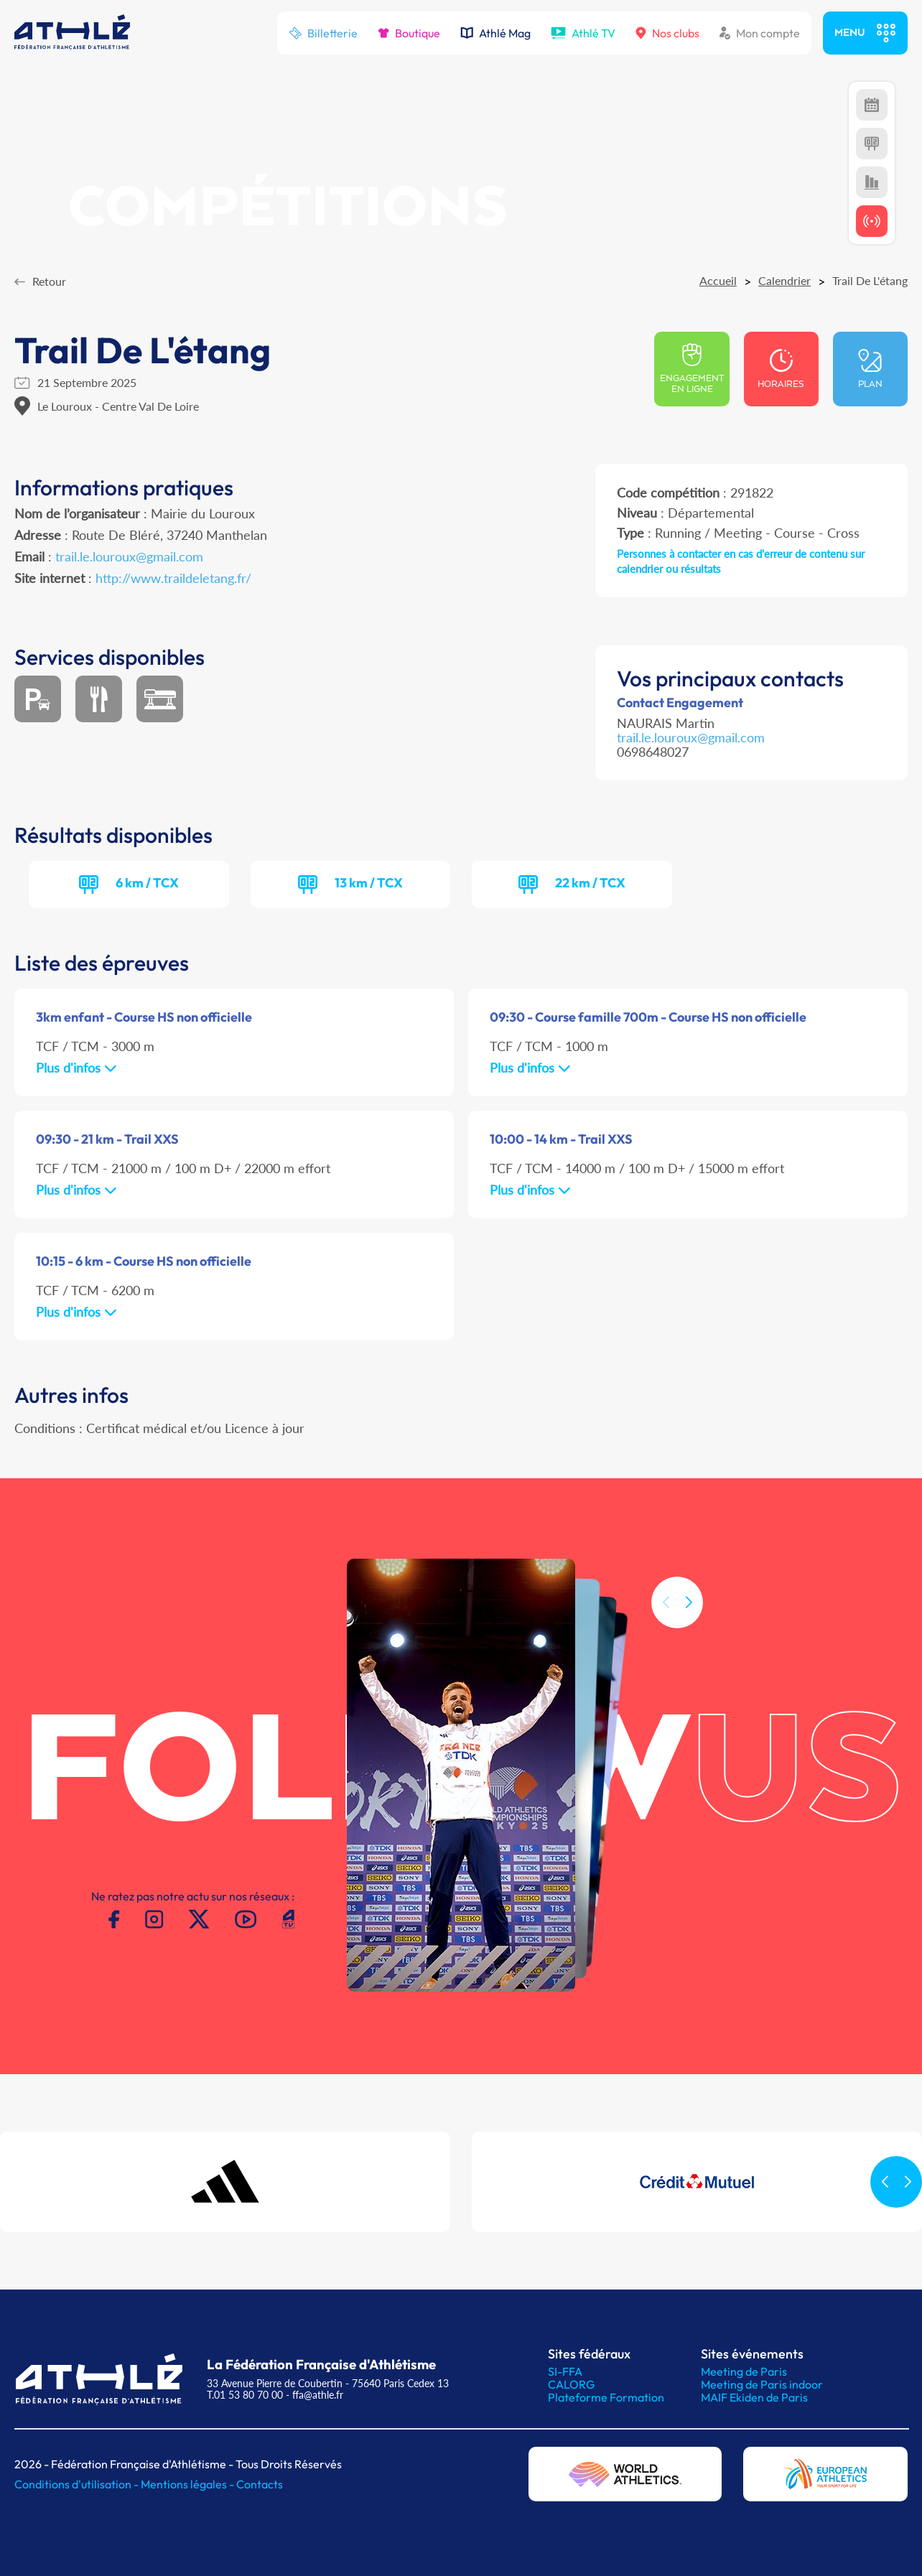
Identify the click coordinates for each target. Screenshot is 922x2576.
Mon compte (760, 33)
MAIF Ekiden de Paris (754, 2397)
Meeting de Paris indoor (762, 2384)
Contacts (259, 2484)
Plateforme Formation (606, 2397)
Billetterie (323, 33)
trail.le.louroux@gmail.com (129, 556)
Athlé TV (583, 33)
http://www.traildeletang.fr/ (173, 578)
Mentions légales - (188, 2484)
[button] (688, 1652)
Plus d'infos (76, 1067)
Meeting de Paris (744, 2371)
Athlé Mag (495, 33)
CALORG (571, 2384)
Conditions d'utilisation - (77, 2484)
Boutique (409, 33)
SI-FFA (565, 2371)
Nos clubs (667, 33)
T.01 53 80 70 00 (245, 2395)
